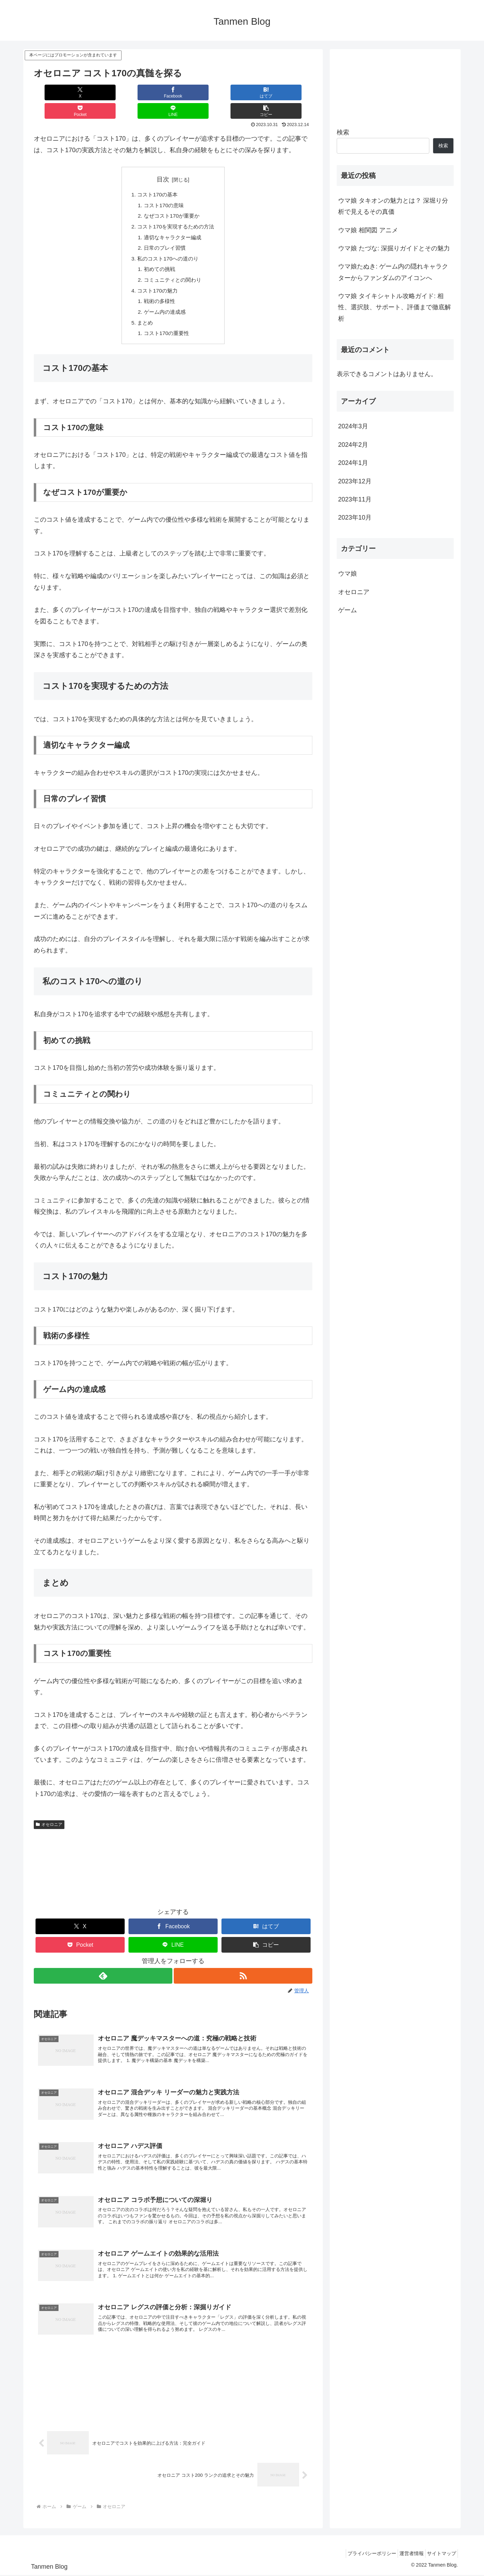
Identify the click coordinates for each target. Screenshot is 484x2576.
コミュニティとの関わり (172, 267)
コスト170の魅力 (156, 278)
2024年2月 (353, 444)
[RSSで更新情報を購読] (243, 1966)
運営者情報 (405, 2554)
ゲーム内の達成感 (164, 300)
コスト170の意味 (163, 188)
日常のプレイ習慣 (164, 233)
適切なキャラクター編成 (172, 221)
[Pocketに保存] (196, 92)
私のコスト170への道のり (167, 244)
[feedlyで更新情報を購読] (103, 1966)
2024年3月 (353, 426)
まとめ (143, 312)
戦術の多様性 (158, 289)
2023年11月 (355, 499)
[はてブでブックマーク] (149, 92)
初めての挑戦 (158, 255)
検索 (343, 132)
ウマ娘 (347, 573)
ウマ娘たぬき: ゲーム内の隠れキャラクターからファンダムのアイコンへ (393, 272)
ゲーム (347, 610)
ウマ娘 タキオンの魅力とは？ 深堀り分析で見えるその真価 (393, 206)
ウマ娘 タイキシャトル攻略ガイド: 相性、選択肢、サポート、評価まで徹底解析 (394, 307)
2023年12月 (355, 481)
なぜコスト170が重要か (171, 199)
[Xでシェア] (57, 92)
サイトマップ (439, 2554)
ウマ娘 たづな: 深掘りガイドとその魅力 (394, 248)
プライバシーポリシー (361, 2554)
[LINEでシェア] (242, 92)
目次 (163, 160)
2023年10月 (355, 517)
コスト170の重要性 (166, 323)
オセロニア (49, 1814)
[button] (289, 92)
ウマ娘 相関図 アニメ (368, 230)
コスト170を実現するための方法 (176, 210)
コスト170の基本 (156, 176)
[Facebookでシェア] (103, 92)
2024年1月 (353, 462)
